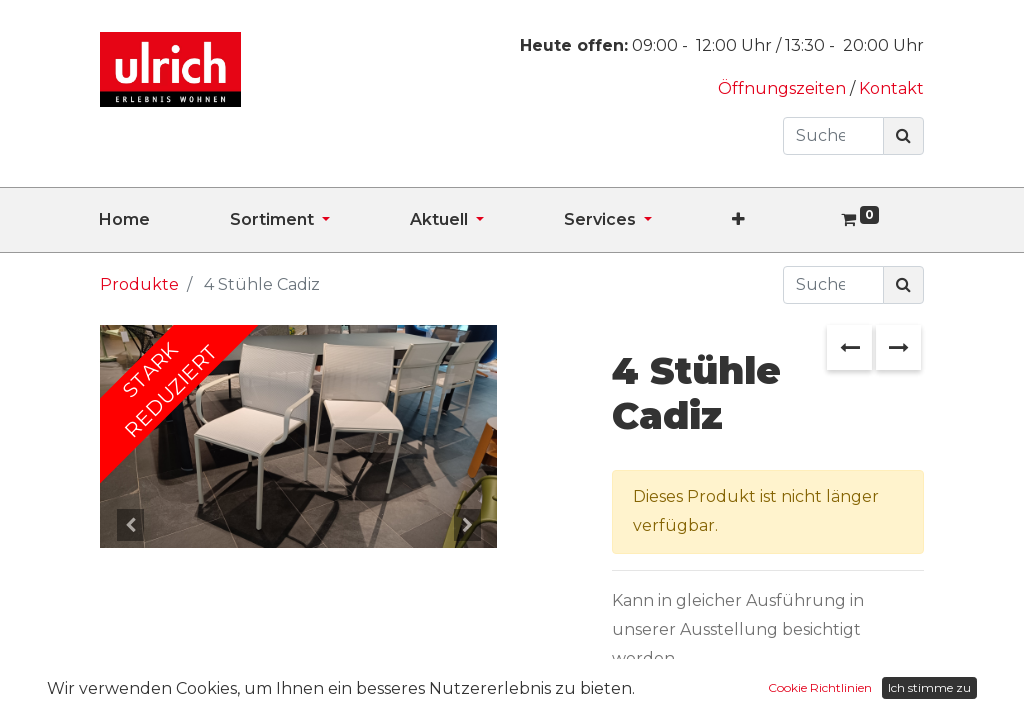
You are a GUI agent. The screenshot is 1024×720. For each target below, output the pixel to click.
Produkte (139, 284)
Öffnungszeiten (784, 88)
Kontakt (891, 88)
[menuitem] (164, 220)
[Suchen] (903, 136)
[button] (778, 220)
